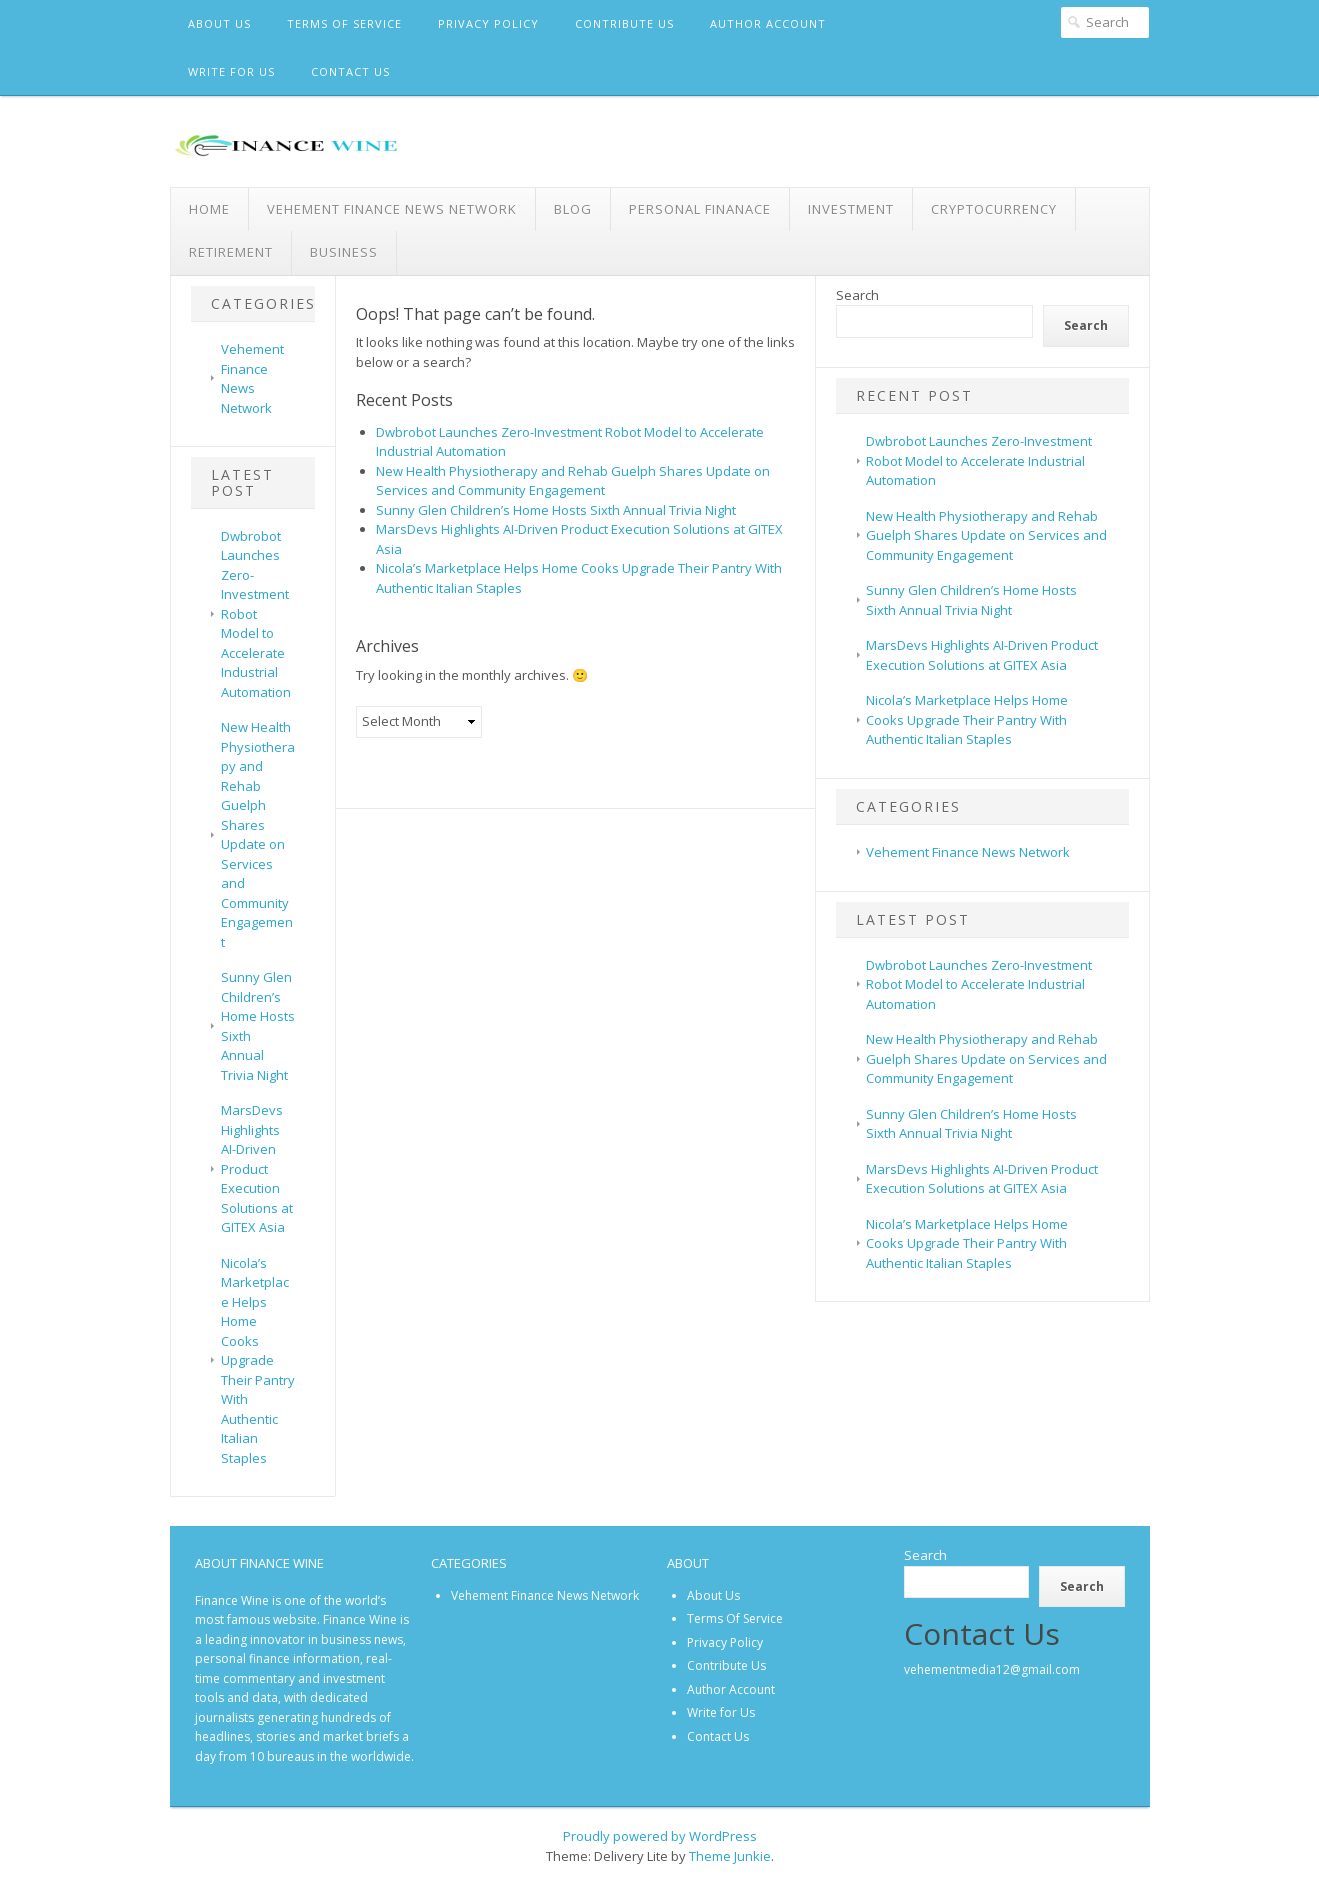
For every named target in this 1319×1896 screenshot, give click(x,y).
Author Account (768, 23)
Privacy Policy (488, 23)
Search (857, 295)
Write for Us (231, 71)
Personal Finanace (700, 209)
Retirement (231, 252)
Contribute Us (624, 23)
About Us (219, 23)
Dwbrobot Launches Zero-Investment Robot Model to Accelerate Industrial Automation (256, 614)
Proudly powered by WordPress (660, 1836)
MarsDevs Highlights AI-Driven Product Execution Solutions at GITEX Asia (257, 1168)
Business (344, 252)
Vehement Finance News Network (392, 209)
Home (209, 209)
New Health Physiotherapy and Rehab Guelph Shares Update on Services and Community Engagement (258, 834)
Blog (573, 209)
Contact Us (350, 71)
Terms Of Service (344, 23)
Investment (851, 209)
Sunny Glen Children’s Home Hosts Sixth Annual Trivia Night (556, 510)
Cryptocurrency (994, 209)
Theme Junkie (730, 1856)
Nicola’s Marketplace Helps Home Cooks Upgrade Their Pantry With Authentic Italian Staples (258, 1360)
